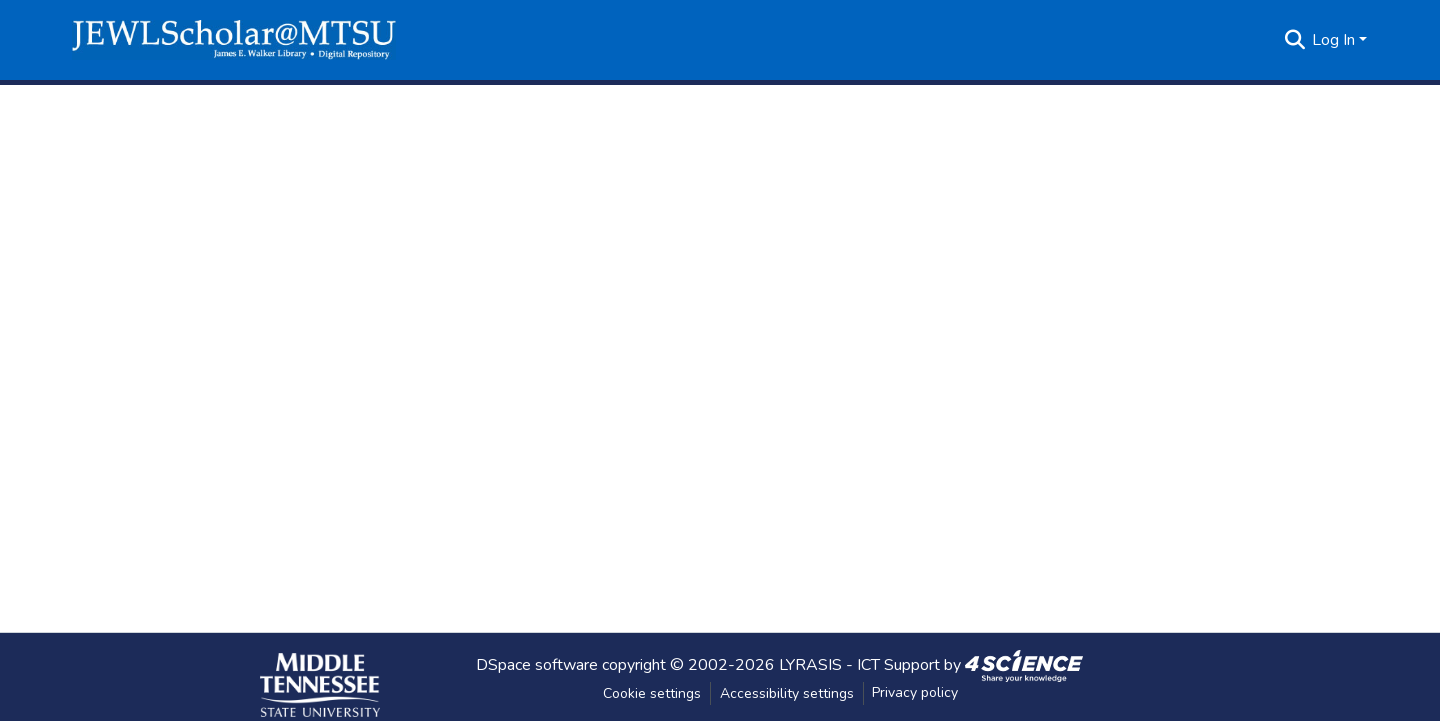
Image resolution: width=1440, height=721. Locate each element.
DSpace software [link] (537, 664)
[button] (234, 40)
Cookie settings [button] (652, 693)
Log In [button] (1335, 40)
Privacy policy (915, 692)
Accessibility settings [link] (787, 693)
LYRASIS (810, 664)
